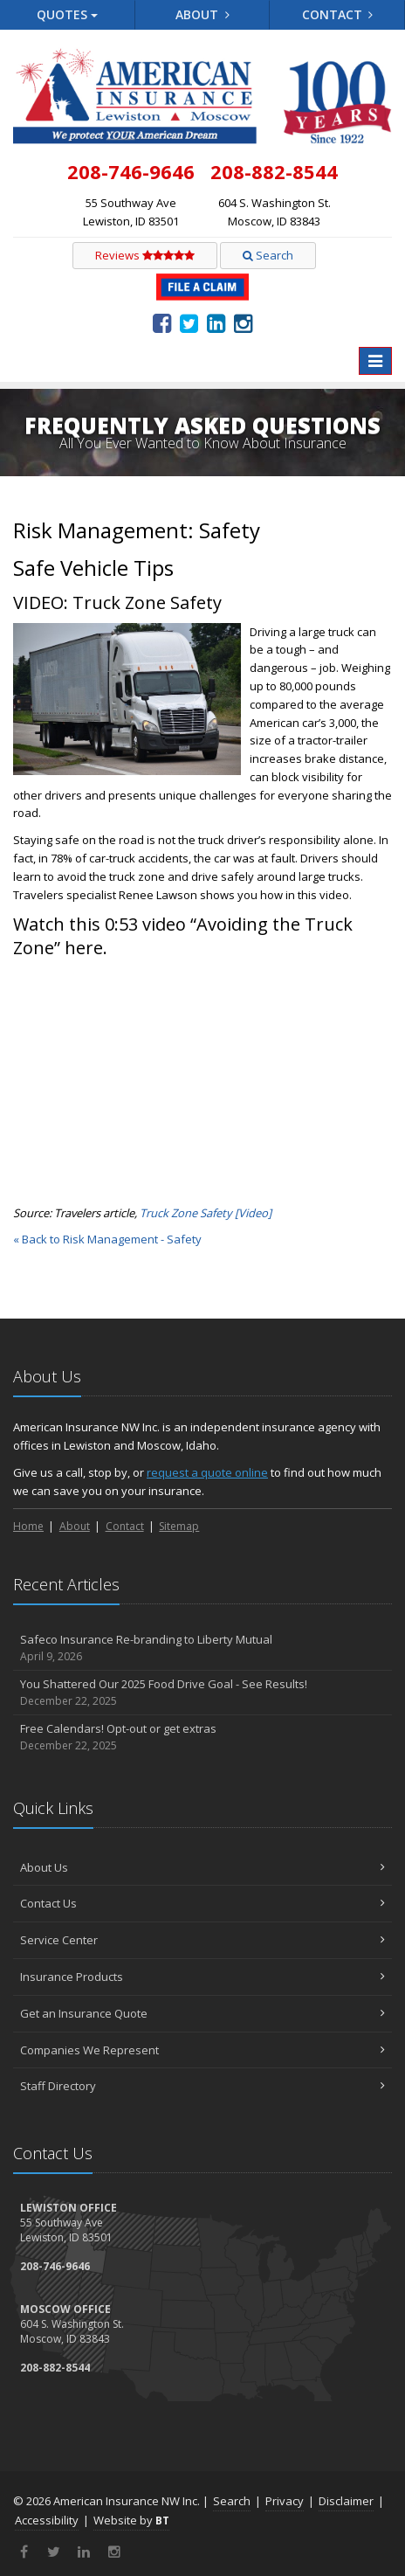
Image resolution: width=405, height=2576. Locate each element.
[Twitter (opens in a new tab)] (189, 322)
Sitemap (179, 1526)
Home (28, 1526)
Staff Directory (202, 2086)
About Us (202, 1867)
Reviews (145, 255)
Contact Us (202, 1903)
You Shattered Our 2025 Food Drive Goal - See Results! (202, 1693)
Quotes (67, 14)
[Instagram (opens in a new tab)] (243, 322)
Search (268, 255)
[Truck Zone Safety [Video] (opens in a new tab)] (205, 1213)
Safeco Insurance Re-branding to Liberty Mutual (202, 1648)
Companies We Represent (202, 2050)
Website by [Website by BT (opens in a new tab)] (131, 2520)
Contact (338, 14)
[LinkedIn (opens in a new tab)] (216, 322)
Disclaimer (346, 2501)
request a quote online (207, 1472)
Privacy (284, 2501)
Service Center (202, 1940)
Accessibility (47, 2520)
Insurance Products (202, 1976)
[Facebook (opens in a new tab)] (162, 322)
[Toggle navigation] (375, 361)
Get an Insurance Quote (202, 2013)
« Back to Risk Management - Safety (107, 1239)
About (202, 14)
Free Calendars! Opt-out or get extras (202, 1738)
